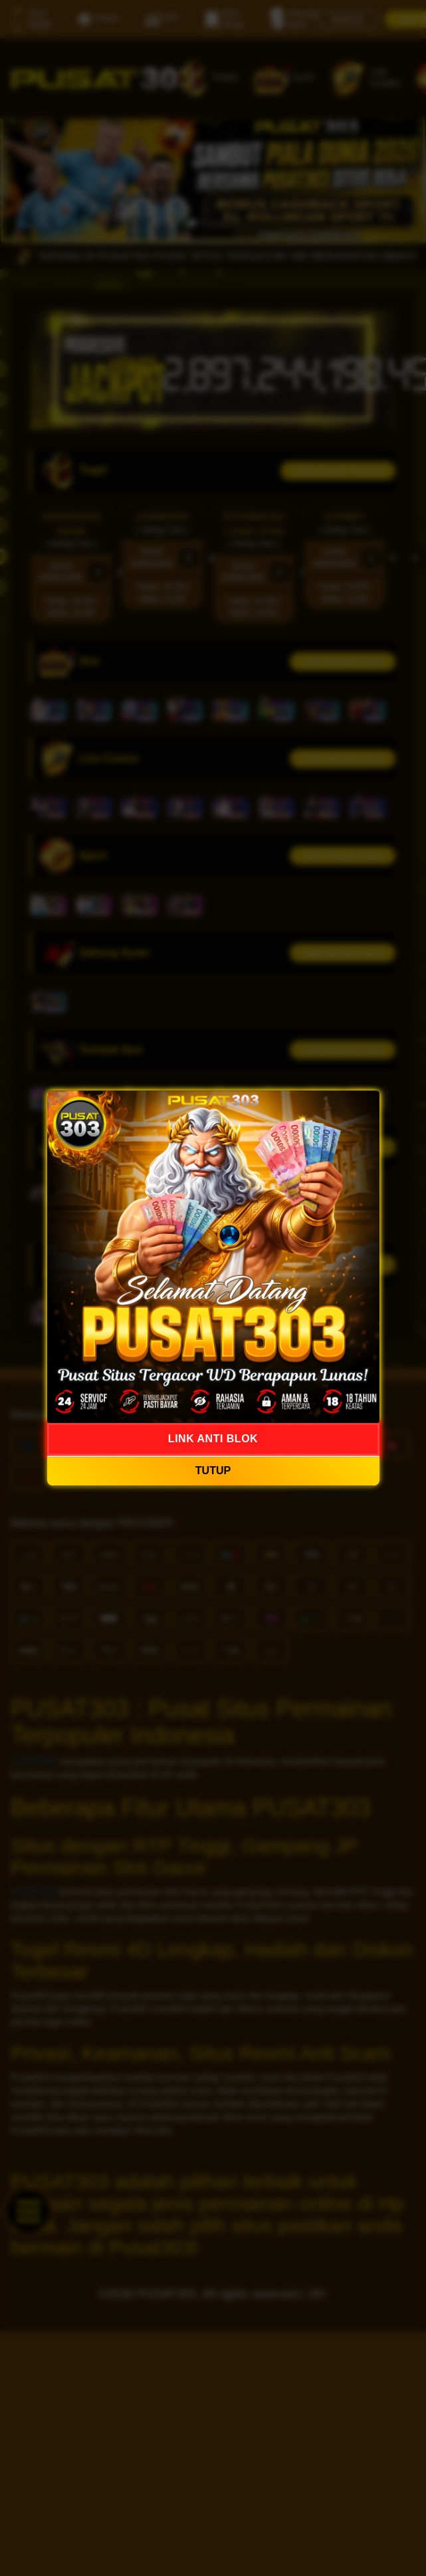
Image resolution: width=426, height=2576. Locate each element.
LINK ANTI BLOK (213, 1438)
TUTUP (213, 1470)
